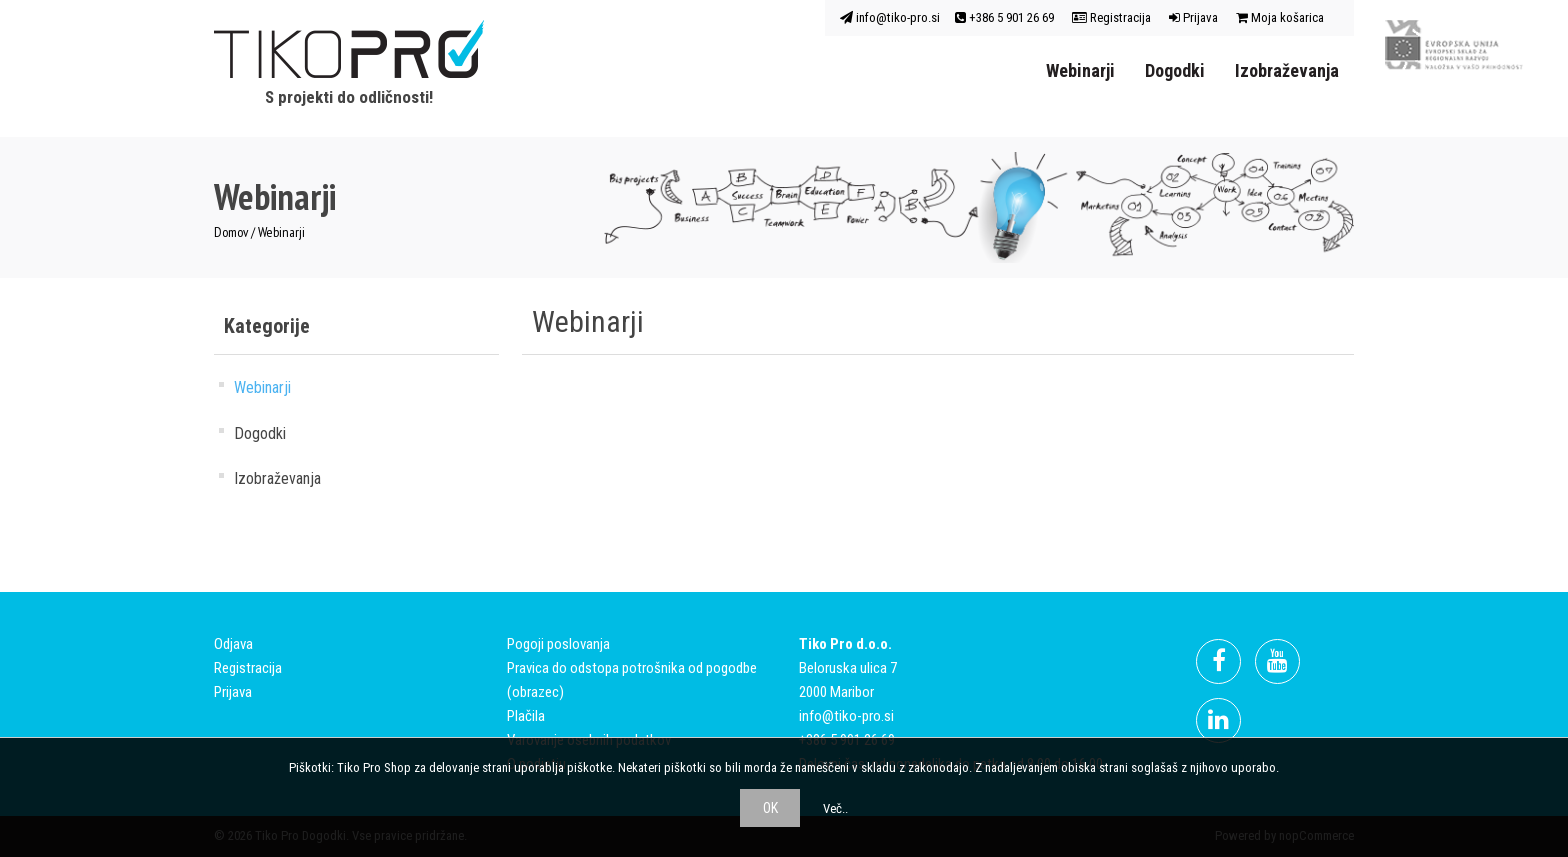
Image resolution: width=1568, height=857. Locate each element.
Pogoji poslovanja (558, 644)
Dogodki (1175, 70)
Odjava (233, 644)
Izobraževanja (1287, 70)
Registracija (1111, 17)
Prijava (1193, 17)
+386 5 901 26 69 (1004, 17)
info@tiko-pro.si (890, 17)
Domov (231, 232)
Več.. (835, 808)
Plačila (526, 716)
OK (770, 808)
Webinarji (1080, 70)
